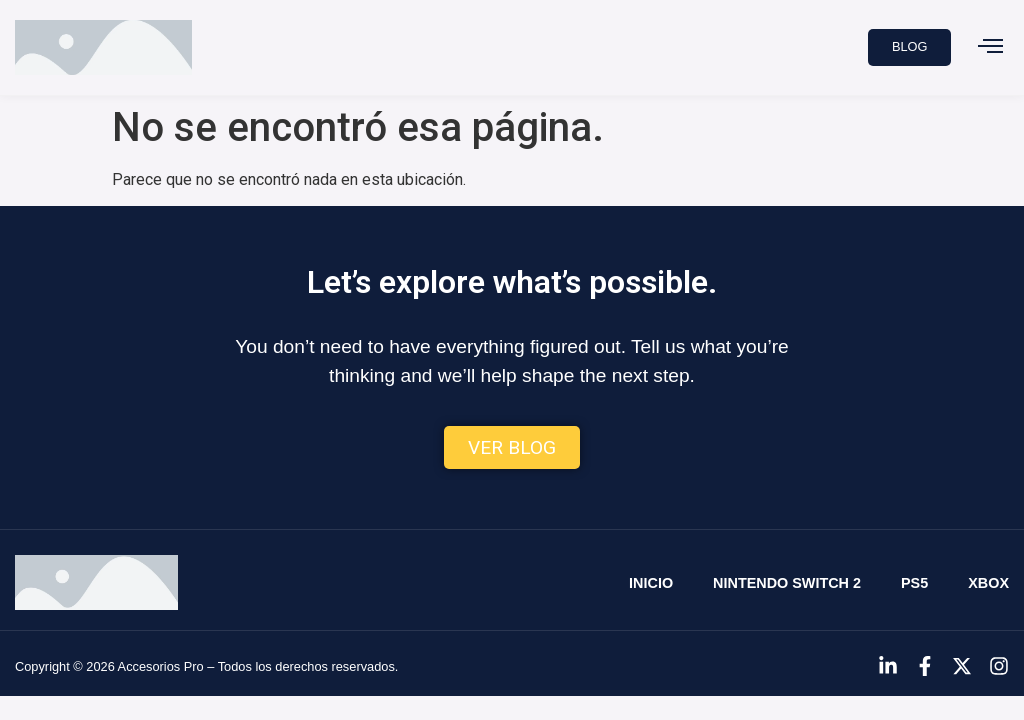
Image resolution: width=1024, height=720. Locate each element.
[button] (990, 48)
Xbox (988, 583)
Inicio (651, 583)
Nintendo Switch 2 (787, 583)
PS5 (914, 583)
